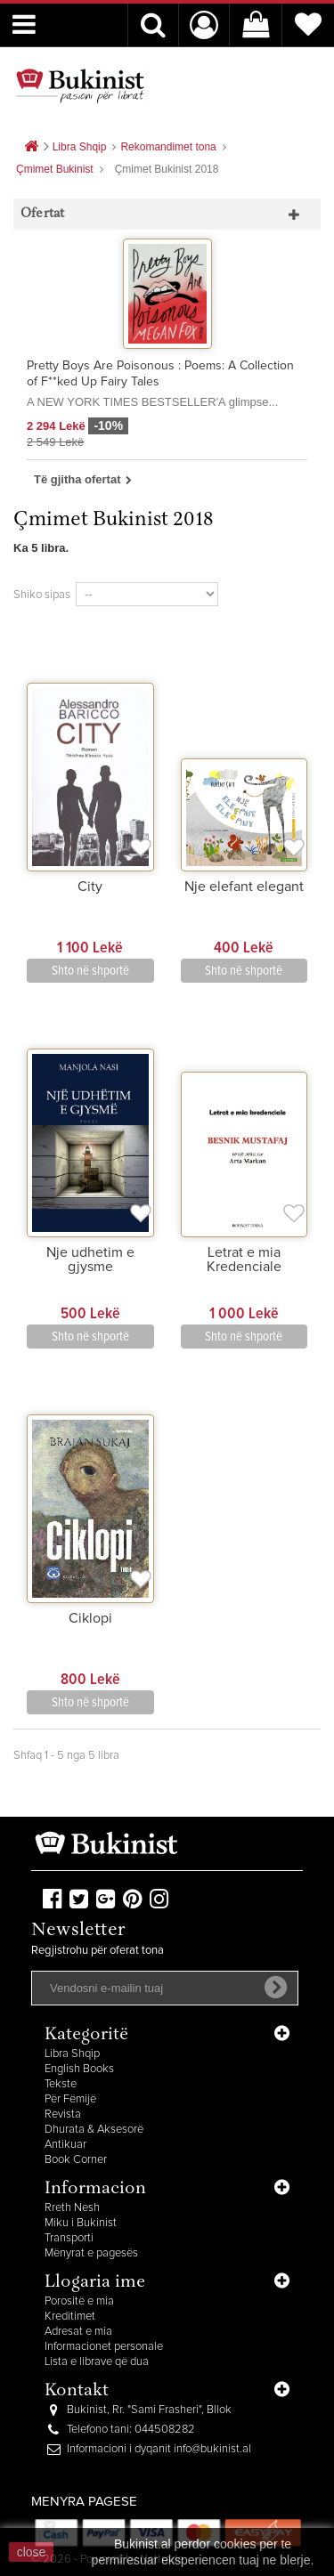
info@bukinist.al (212, 2449)
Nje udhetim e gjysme (90, 1259)
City (89, 886)
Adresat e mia (78, 2331)
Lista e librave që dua (97, 2362)
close (31, 2552)
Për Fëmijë (70, 2099)
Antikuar (65, 2145)
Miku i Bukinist (81, 2223)
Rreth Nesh (72, 2208)
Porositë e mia (79, 2301)
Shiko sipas (41, 595)
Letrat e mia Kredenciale (244, 1259)
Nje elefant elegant (244, 886)
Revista (63, 2114)
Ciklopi (90, 1618)
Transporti (69, 2238)
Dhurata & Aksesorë (94, 2129)
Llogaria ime (95, 2282)
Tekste (61, 2084)
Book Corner (76, 2160)
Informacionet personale (104, 2347)
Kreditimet (70, 2316)
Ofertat (42, 214)
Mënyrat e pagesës (91, 2253)
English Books (79, 2069)
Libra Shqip (72, 2054)
